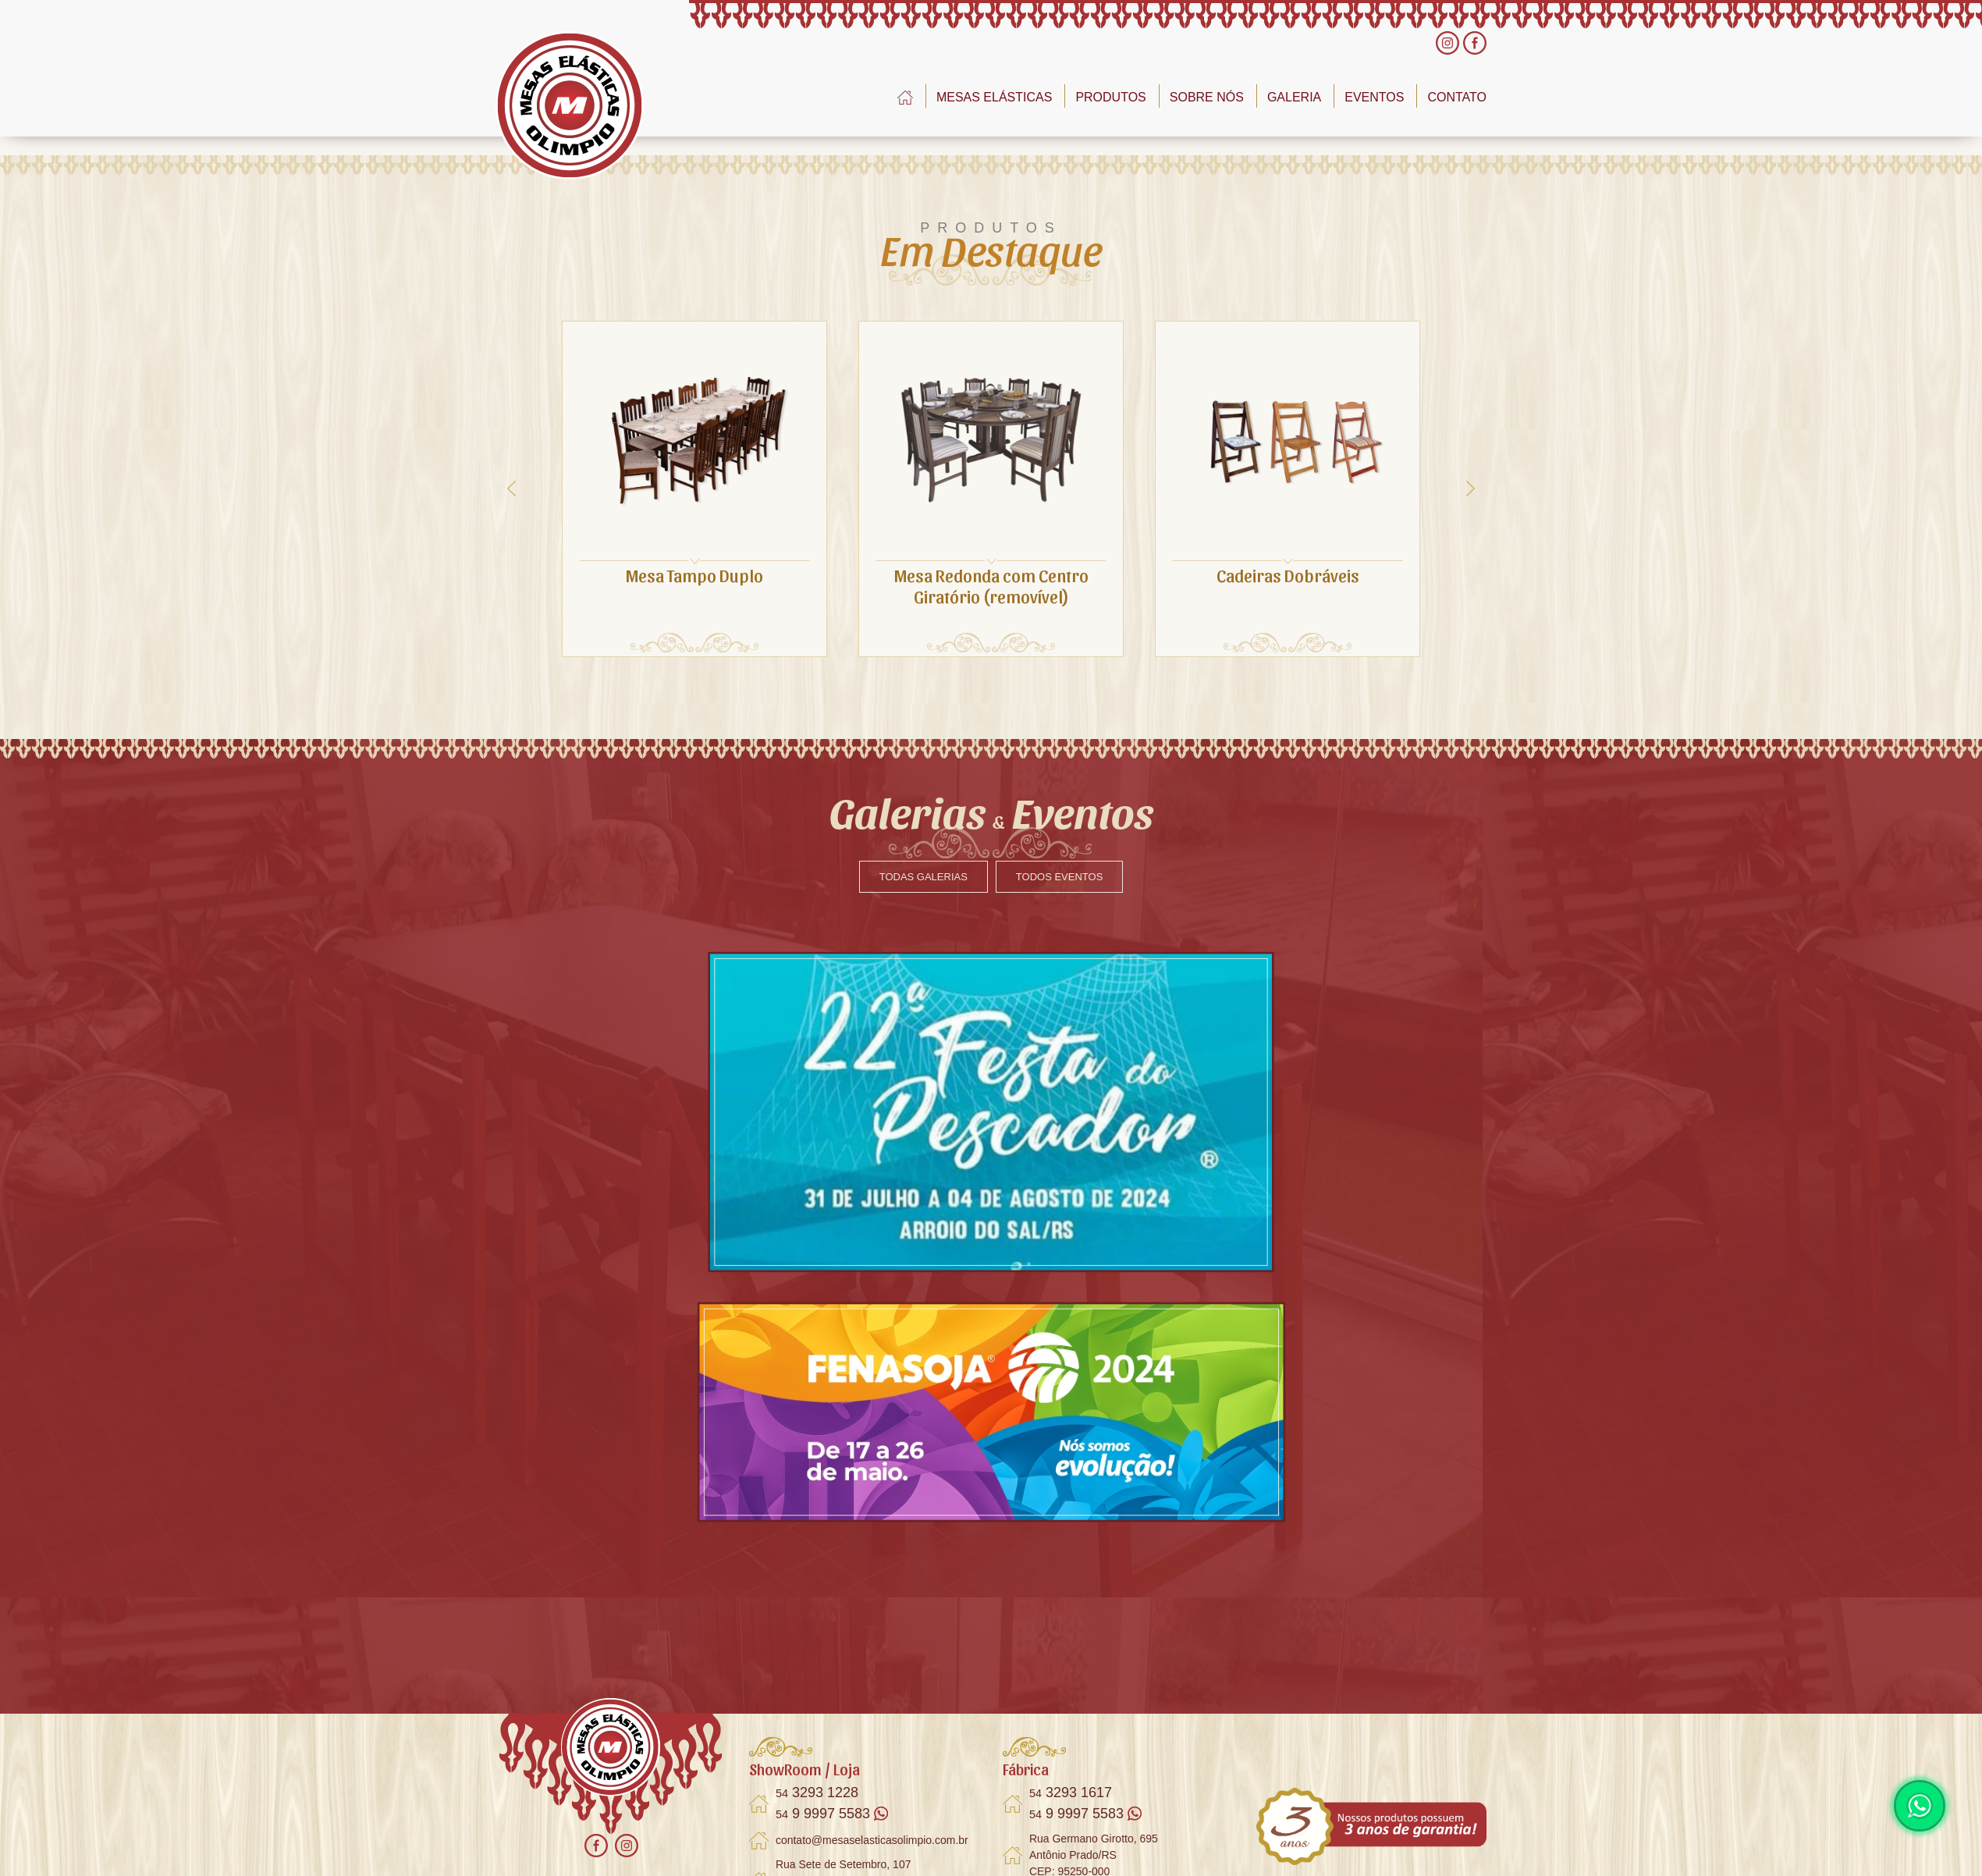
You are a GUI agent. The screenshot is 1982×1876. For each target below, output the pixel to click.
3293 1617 (1070, 1792)
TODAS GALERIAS (923, 877)
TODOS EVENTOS (1059, 877)
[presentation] (511, 488)
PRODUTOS (1110, 97)
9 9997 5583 (832, 1813)
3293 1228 (817, 1792)
